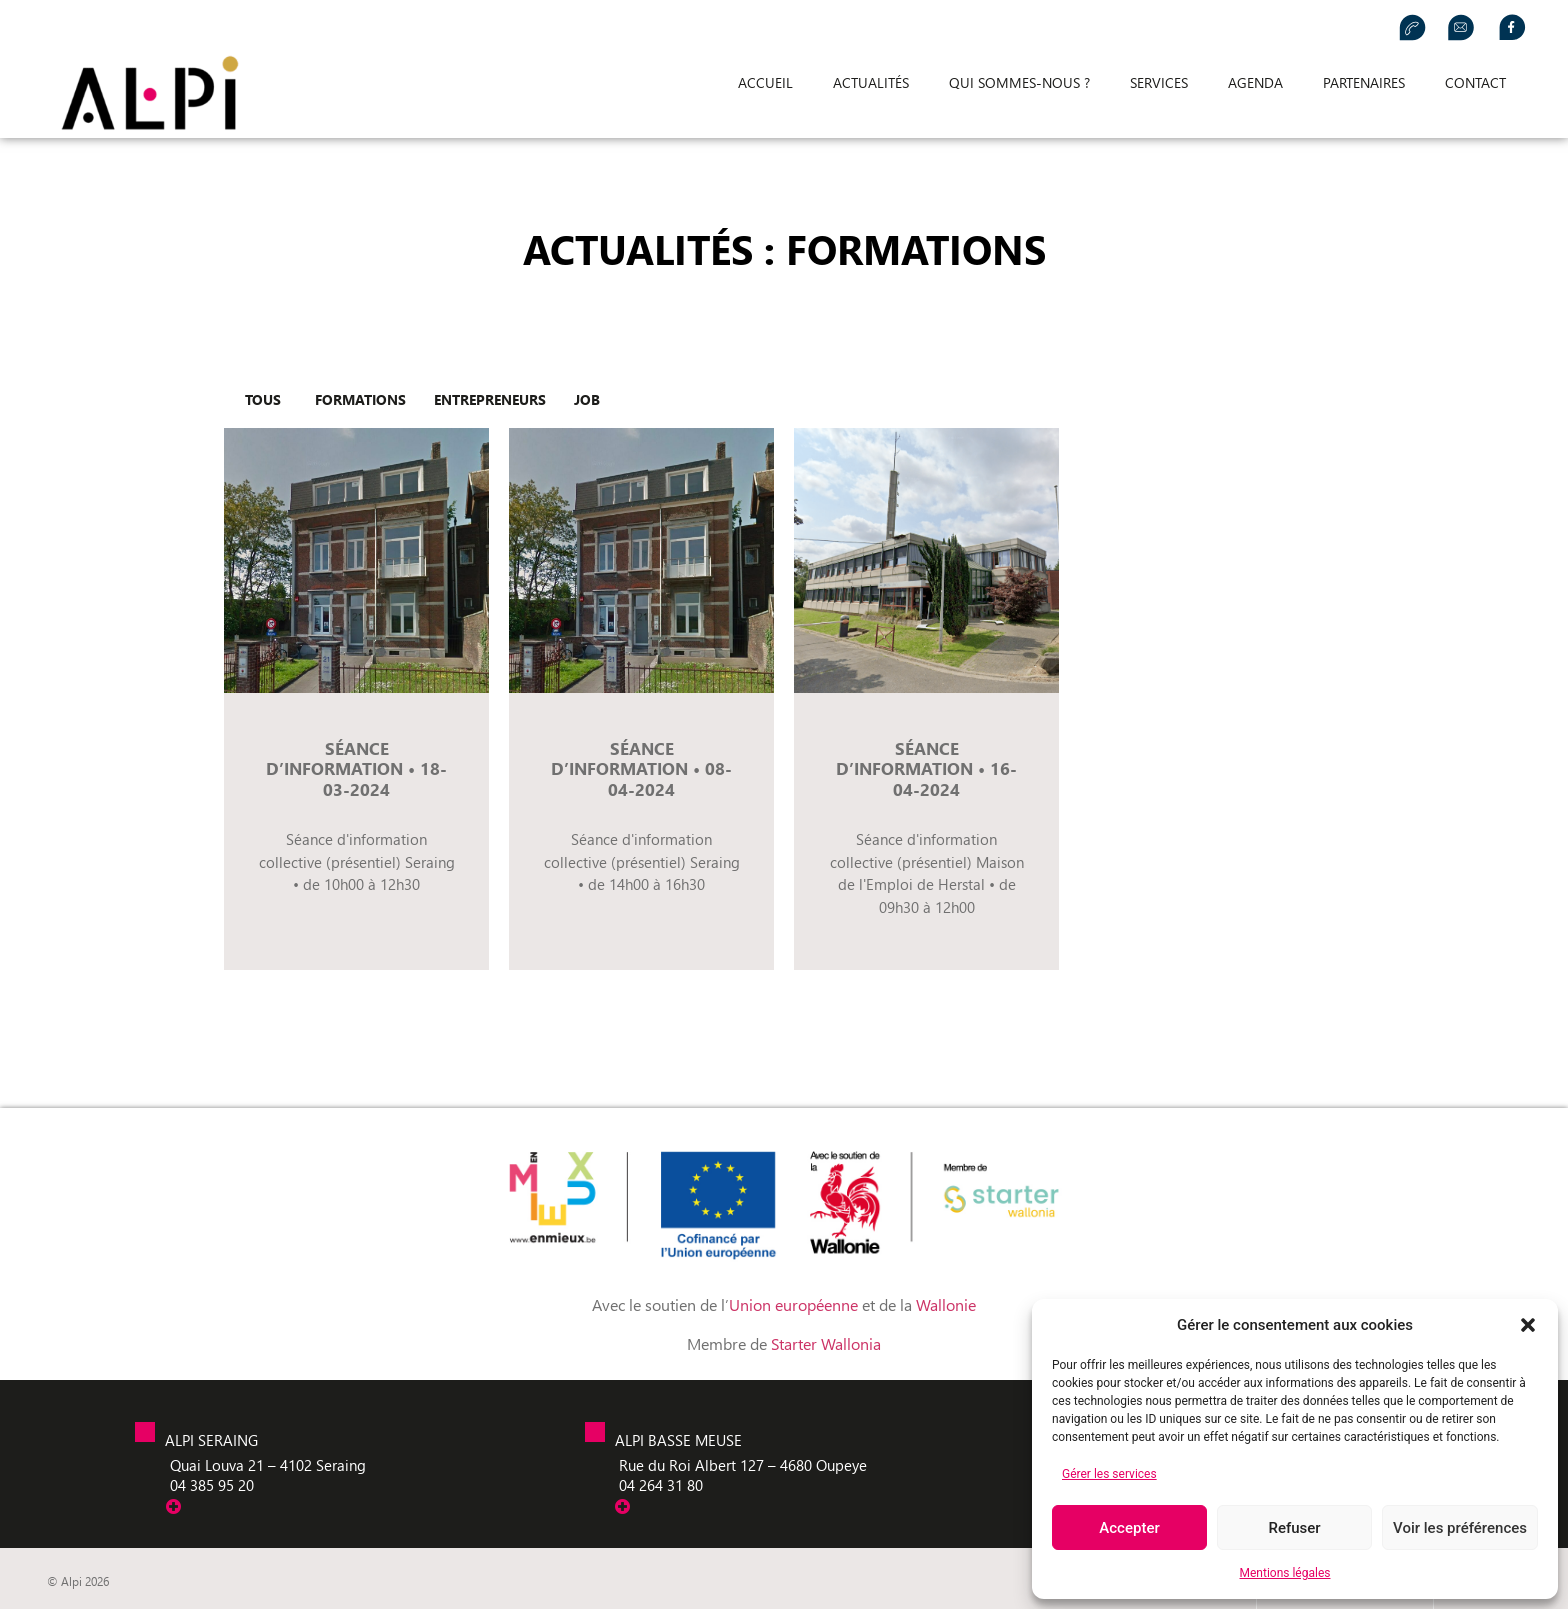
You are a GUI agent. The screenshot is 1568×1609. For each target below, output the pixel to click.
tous (263, 399)
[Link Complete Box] (356, 699)
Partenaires (1364, 82)
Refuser (1294, 1528)
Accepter (1129, 1528)
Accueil (765, 82)
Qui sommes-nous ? (1019, 82)
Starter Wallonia (826, 1343)
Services (1159, 82)
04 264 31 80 (661, 1485)
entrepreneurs (490, 399)
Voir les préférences (1460, 1528)
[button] (1528, 1325)
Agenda (1255, 82)
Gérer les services (1109, 1474)
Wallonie (946, 1304)
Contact (1475, 82)
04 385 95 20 (212, 1485)
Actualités (871, 82)
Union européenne (795, 1304)
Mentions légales (1285, 1573)
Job (587, 399)
